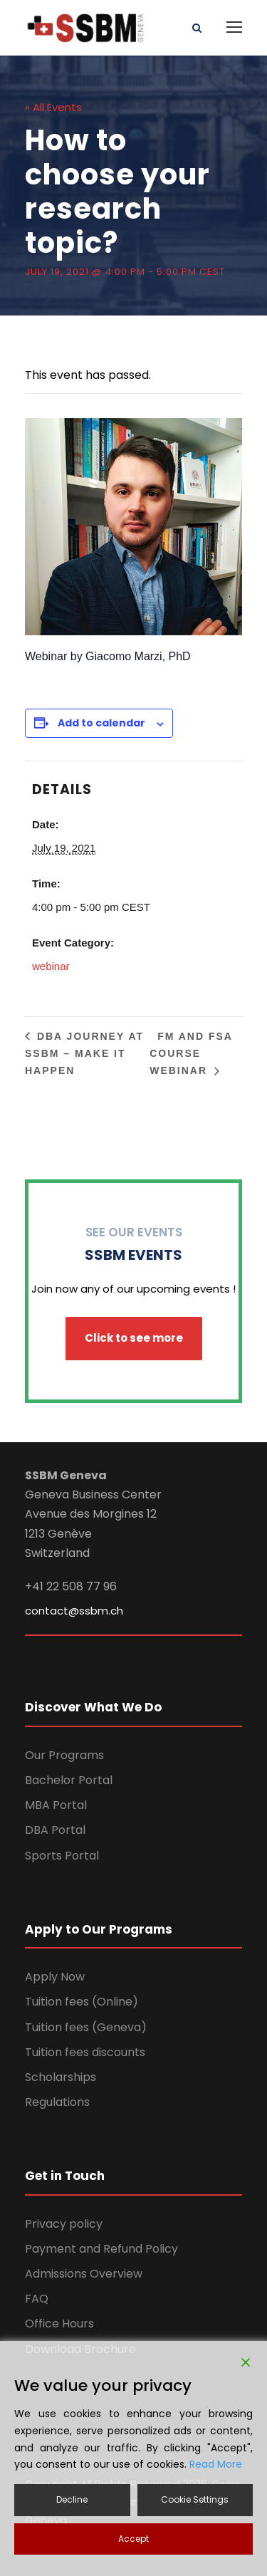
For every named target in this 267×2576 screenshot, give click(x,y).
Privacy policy (64, 2224)
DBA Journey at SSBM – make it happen (84, 1053)
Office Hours (59, 2323)
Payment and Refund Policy (101, 2249)
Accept (133, 2539)
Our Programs (64, 1755)
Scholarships (60, 2077)
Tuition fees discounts (85, 2052)
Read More (215, 2464)
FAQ (36, 2298)
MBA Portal (56, 1805)
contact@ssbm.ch (74, 1610)
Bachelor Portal (68, 1780)
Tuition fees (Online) (81, 2001)
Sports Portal (62, 1855)
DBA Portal (55, 1830)
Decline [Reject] (72, 2499)
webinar (51, 966)
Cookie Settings (195, 2499)
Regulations (57, 2102)
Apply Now (55, 1976)
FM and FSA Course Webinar (191, 1053)
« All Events (53, 107)
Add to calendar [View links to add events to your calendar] (101, 723)
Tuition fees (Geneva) (86, 2027)
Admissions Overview (83, 2273)
